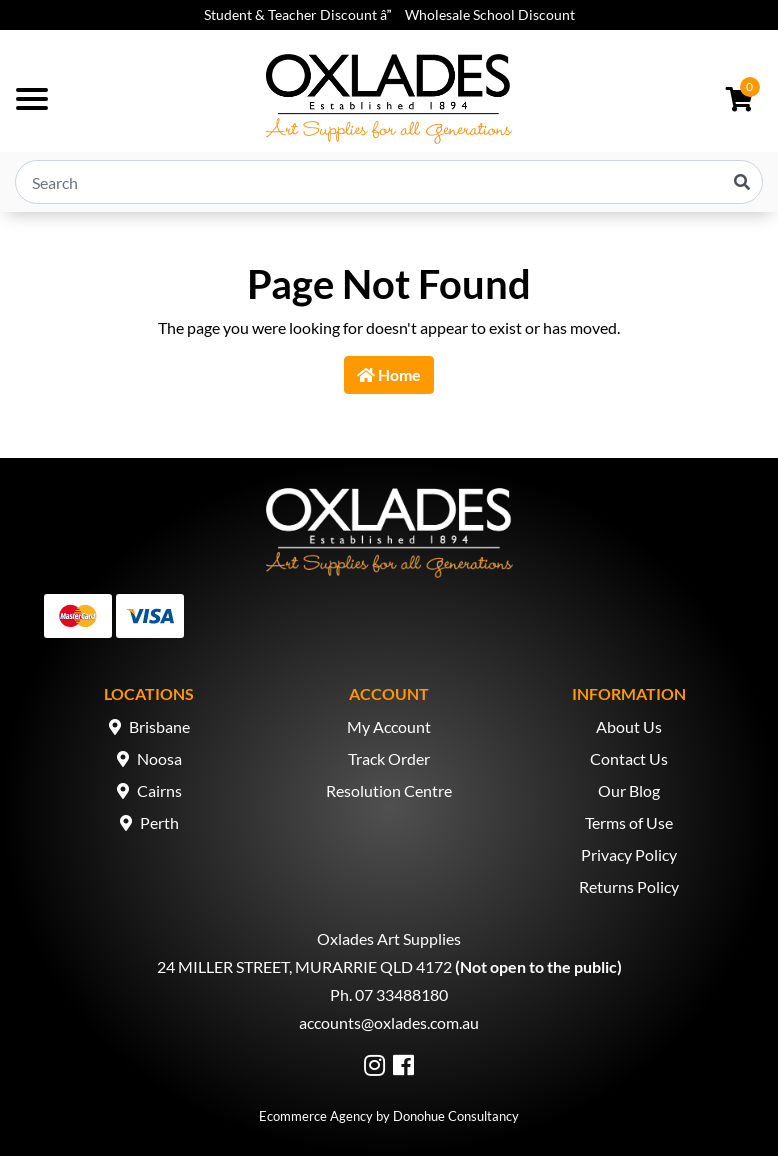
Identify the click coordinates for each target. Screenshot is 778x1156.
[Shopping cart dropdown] (739, 99)
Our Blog (629, 790)
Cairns (159, 790)
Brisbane (159, 726)
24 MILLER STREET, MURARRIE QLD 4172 (304, 966)
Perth (159, 822)
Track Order (389, 758)
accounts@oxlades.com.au (389, 1022)
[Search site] (742, 182)
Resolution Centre (389, 790)
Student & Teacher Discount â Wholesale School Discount (389, 14)
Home (389, 374)
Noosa (159, 758)
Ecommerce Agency (316, 1116)
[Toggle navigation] (32, 99)
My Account (389, 726)
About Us (629, 726)
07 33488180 (401, 994)
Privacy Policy (629, 854)
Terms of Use (629, 822)
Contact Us (629, 758)
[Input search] (389, 182)
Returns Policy (629, 886)
